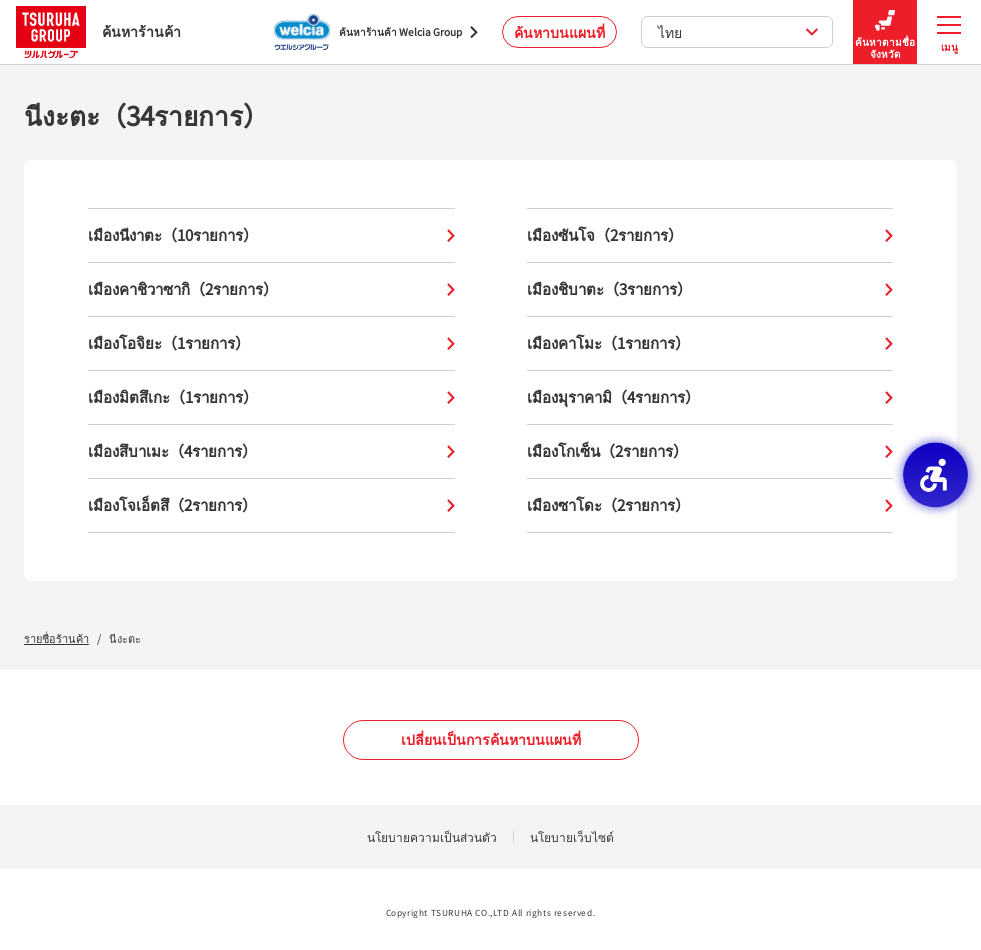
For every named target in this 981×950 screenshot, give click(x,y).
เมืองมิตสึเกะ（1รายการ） (271, 397)
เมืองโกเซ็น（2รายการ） (710, 451)
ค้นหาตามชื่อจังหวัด (885, 32)
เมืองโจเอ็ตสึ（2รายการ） (271, 505)
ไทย (738, 32)
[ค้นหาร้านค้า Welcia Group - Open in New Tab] (376, 32)
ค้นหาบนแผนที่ (559, 32)
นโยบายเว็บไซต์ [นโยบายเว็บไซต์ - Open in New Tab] (572, 836)
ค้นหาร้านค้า (98, 31)
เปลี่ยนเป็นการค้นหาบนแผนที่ (491, 739)
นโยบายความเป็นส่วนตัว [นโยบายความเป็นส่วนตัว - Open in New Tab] (432, 836)
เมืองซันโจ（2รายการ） (710, 235)
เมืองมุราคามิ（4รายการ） (710, 397)
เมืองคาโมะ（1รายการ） (710, 343)
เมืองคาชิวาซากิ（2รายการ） (271, 289)
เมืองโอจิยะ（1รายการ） (271, 343)
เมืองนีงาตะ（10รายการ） (271, 235)
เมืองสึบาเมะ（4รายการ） (271, 451)
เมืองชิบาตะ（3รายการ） (710, 289)
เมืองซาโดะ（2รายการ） (710, 505)
